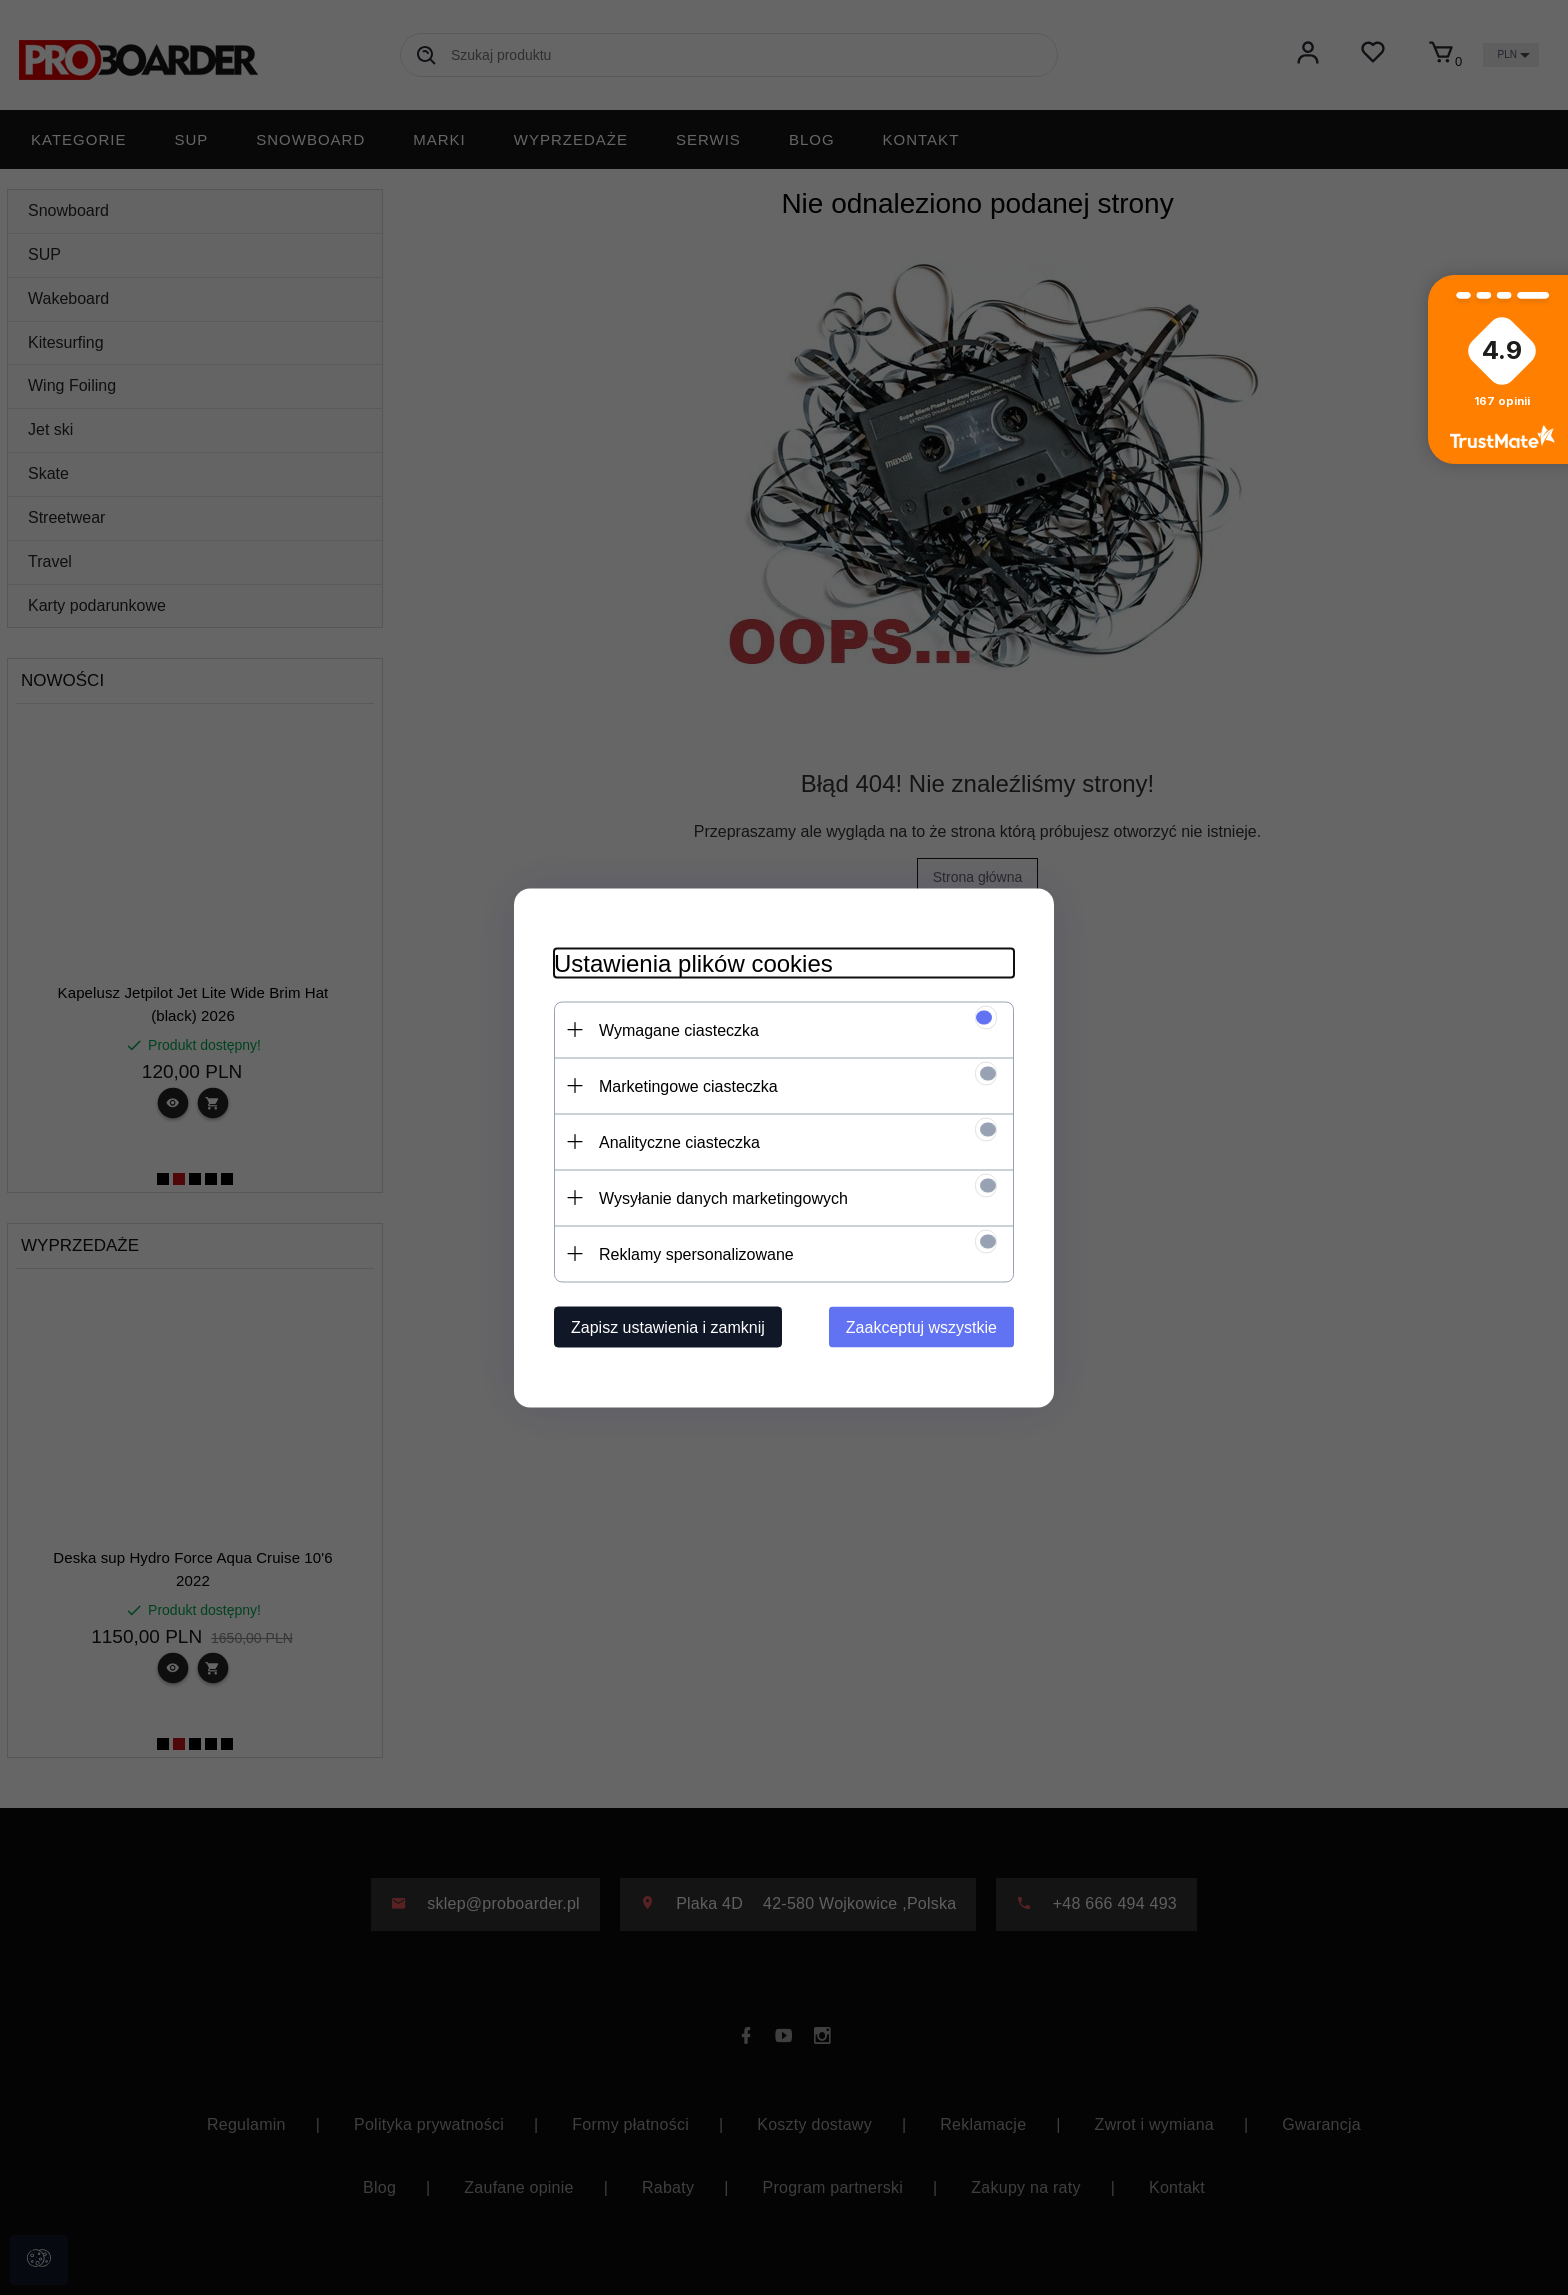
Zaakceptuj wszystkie (921, 1326)
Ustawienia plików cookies (693, 962)
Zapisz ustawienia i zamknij (668, 1326)
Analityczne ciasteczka (679, 1141)
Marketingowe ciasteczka (688, 1085)
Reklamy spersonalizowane (696, 1253)
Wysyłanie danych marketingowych (723, 1197)
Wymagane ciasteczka (679, 1029)
